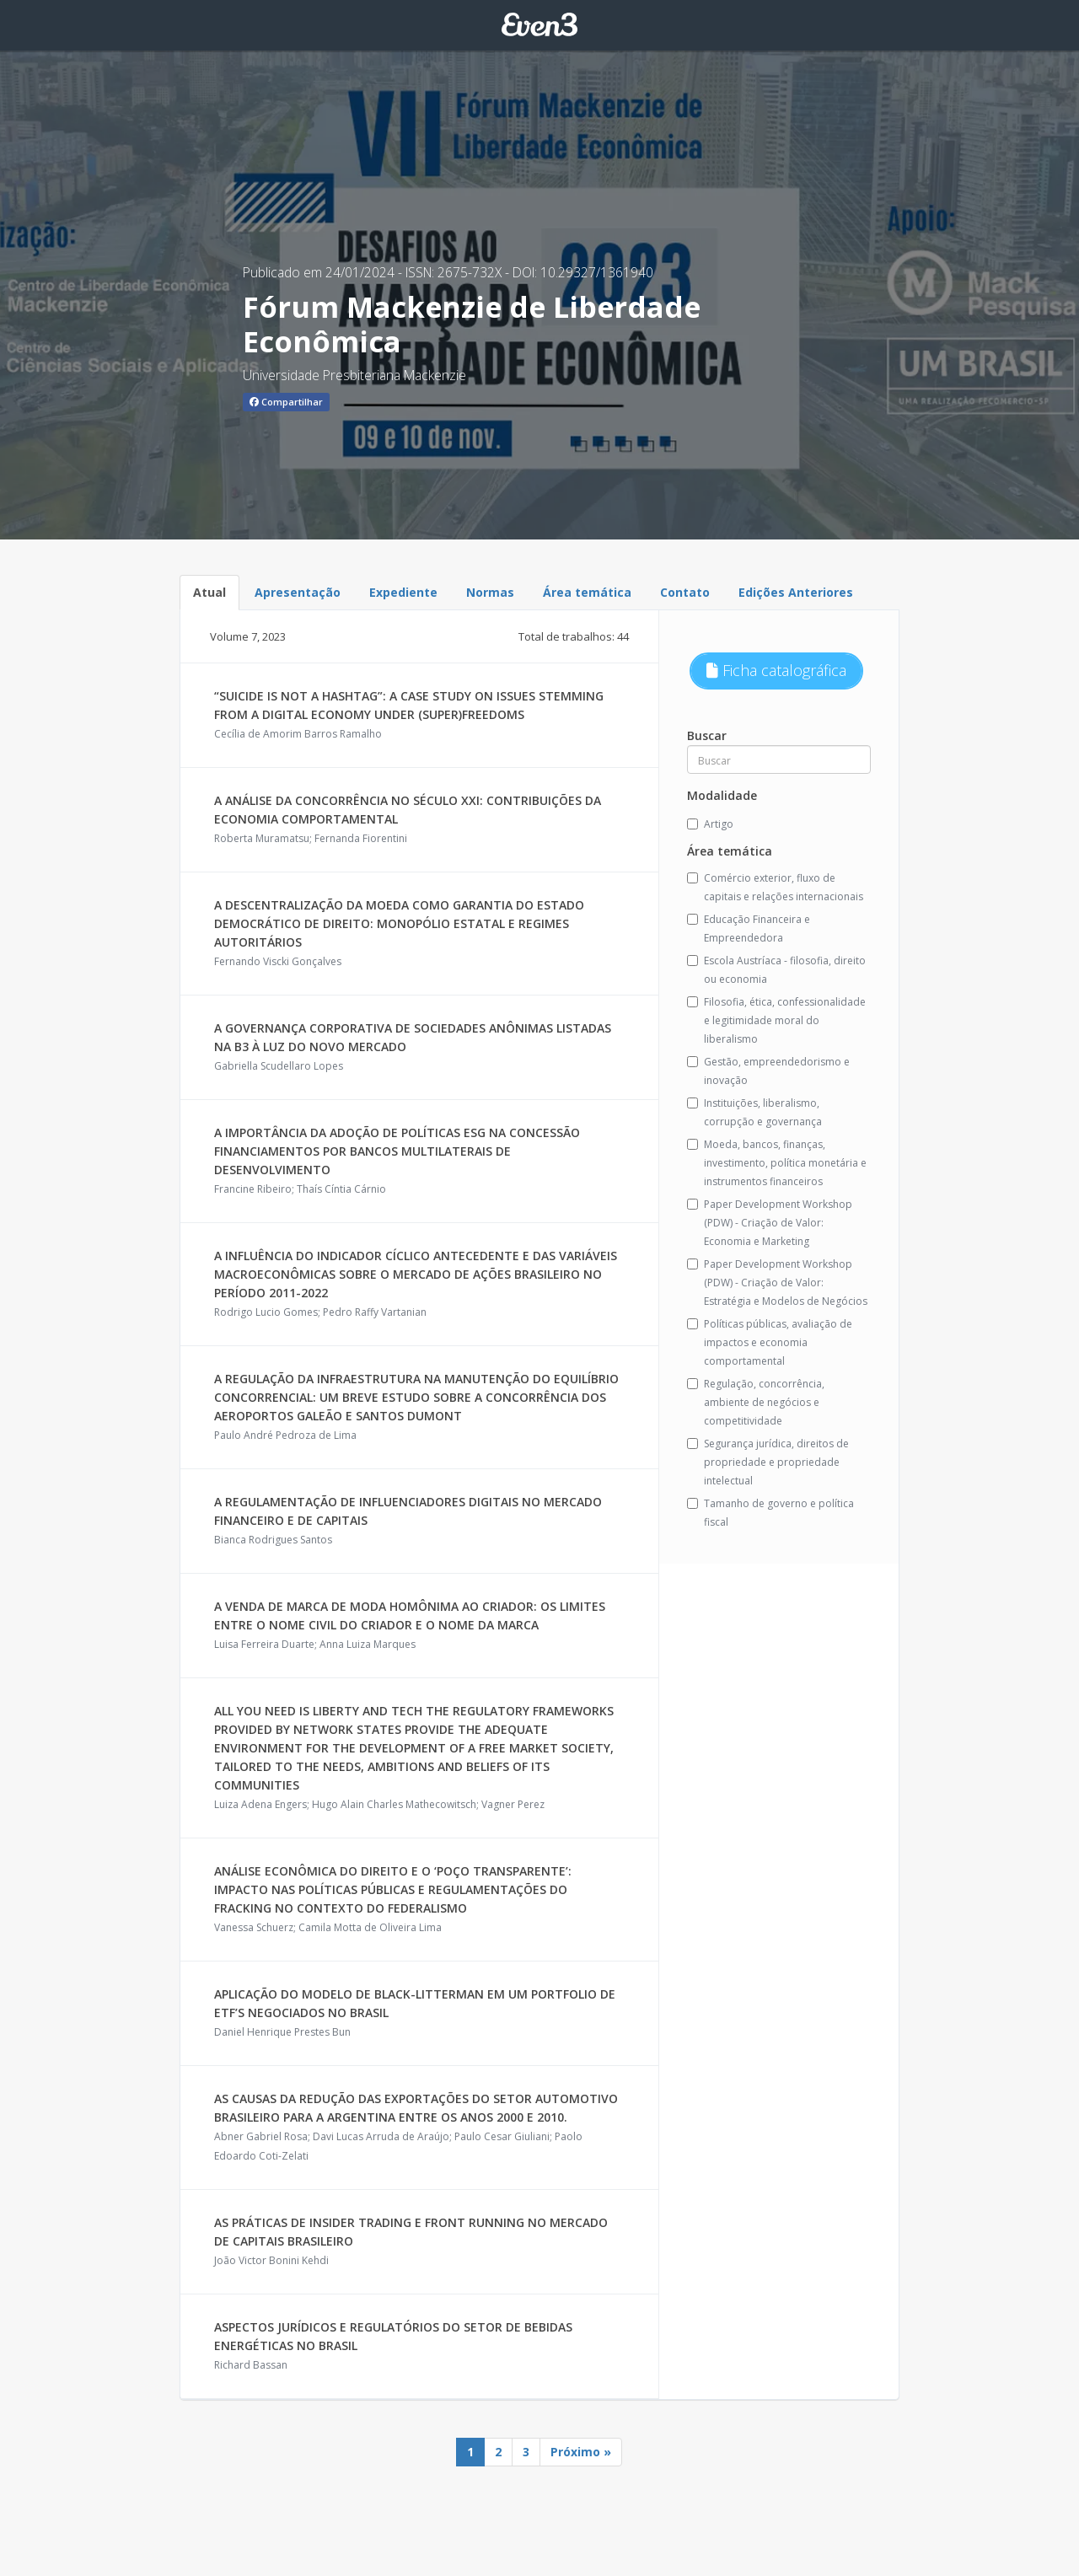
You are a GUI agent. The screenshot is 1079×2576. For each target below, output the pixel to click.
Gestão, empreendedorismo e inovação (768, 1071)
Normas (490, 592)
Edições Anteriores (795, 592)
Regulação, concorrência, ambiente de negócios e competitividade (755, 1402)
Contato (685, 592)
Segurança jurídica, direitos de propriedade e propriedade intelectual (768, 1462)
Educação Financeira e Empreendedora (748, 928)
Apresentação (298, 592)
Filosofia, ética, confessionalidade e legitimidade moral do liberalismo (776, 1020)
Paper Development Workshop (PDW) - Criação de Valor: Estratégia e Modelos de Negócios (777, 1282)
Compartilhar (286, 401)
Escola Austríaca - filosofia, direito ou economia (776, 969)
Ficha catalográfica (776, 670)
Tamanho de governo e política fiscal (770, 1512)
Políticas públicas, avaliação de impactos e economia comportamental (769, 1342)
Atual (209, 592)
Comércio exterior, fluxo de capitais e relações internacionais (775, 887)
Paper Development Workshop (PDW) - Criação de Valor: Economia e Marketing (769, 1222)
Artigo (710, 824)
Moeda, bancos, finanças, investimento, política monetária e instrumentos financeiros (777, 1163)
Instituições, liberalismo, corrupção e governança (754, 1112)
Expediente (403, 592)
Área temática (587, 592)
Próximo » (580, 2452)
